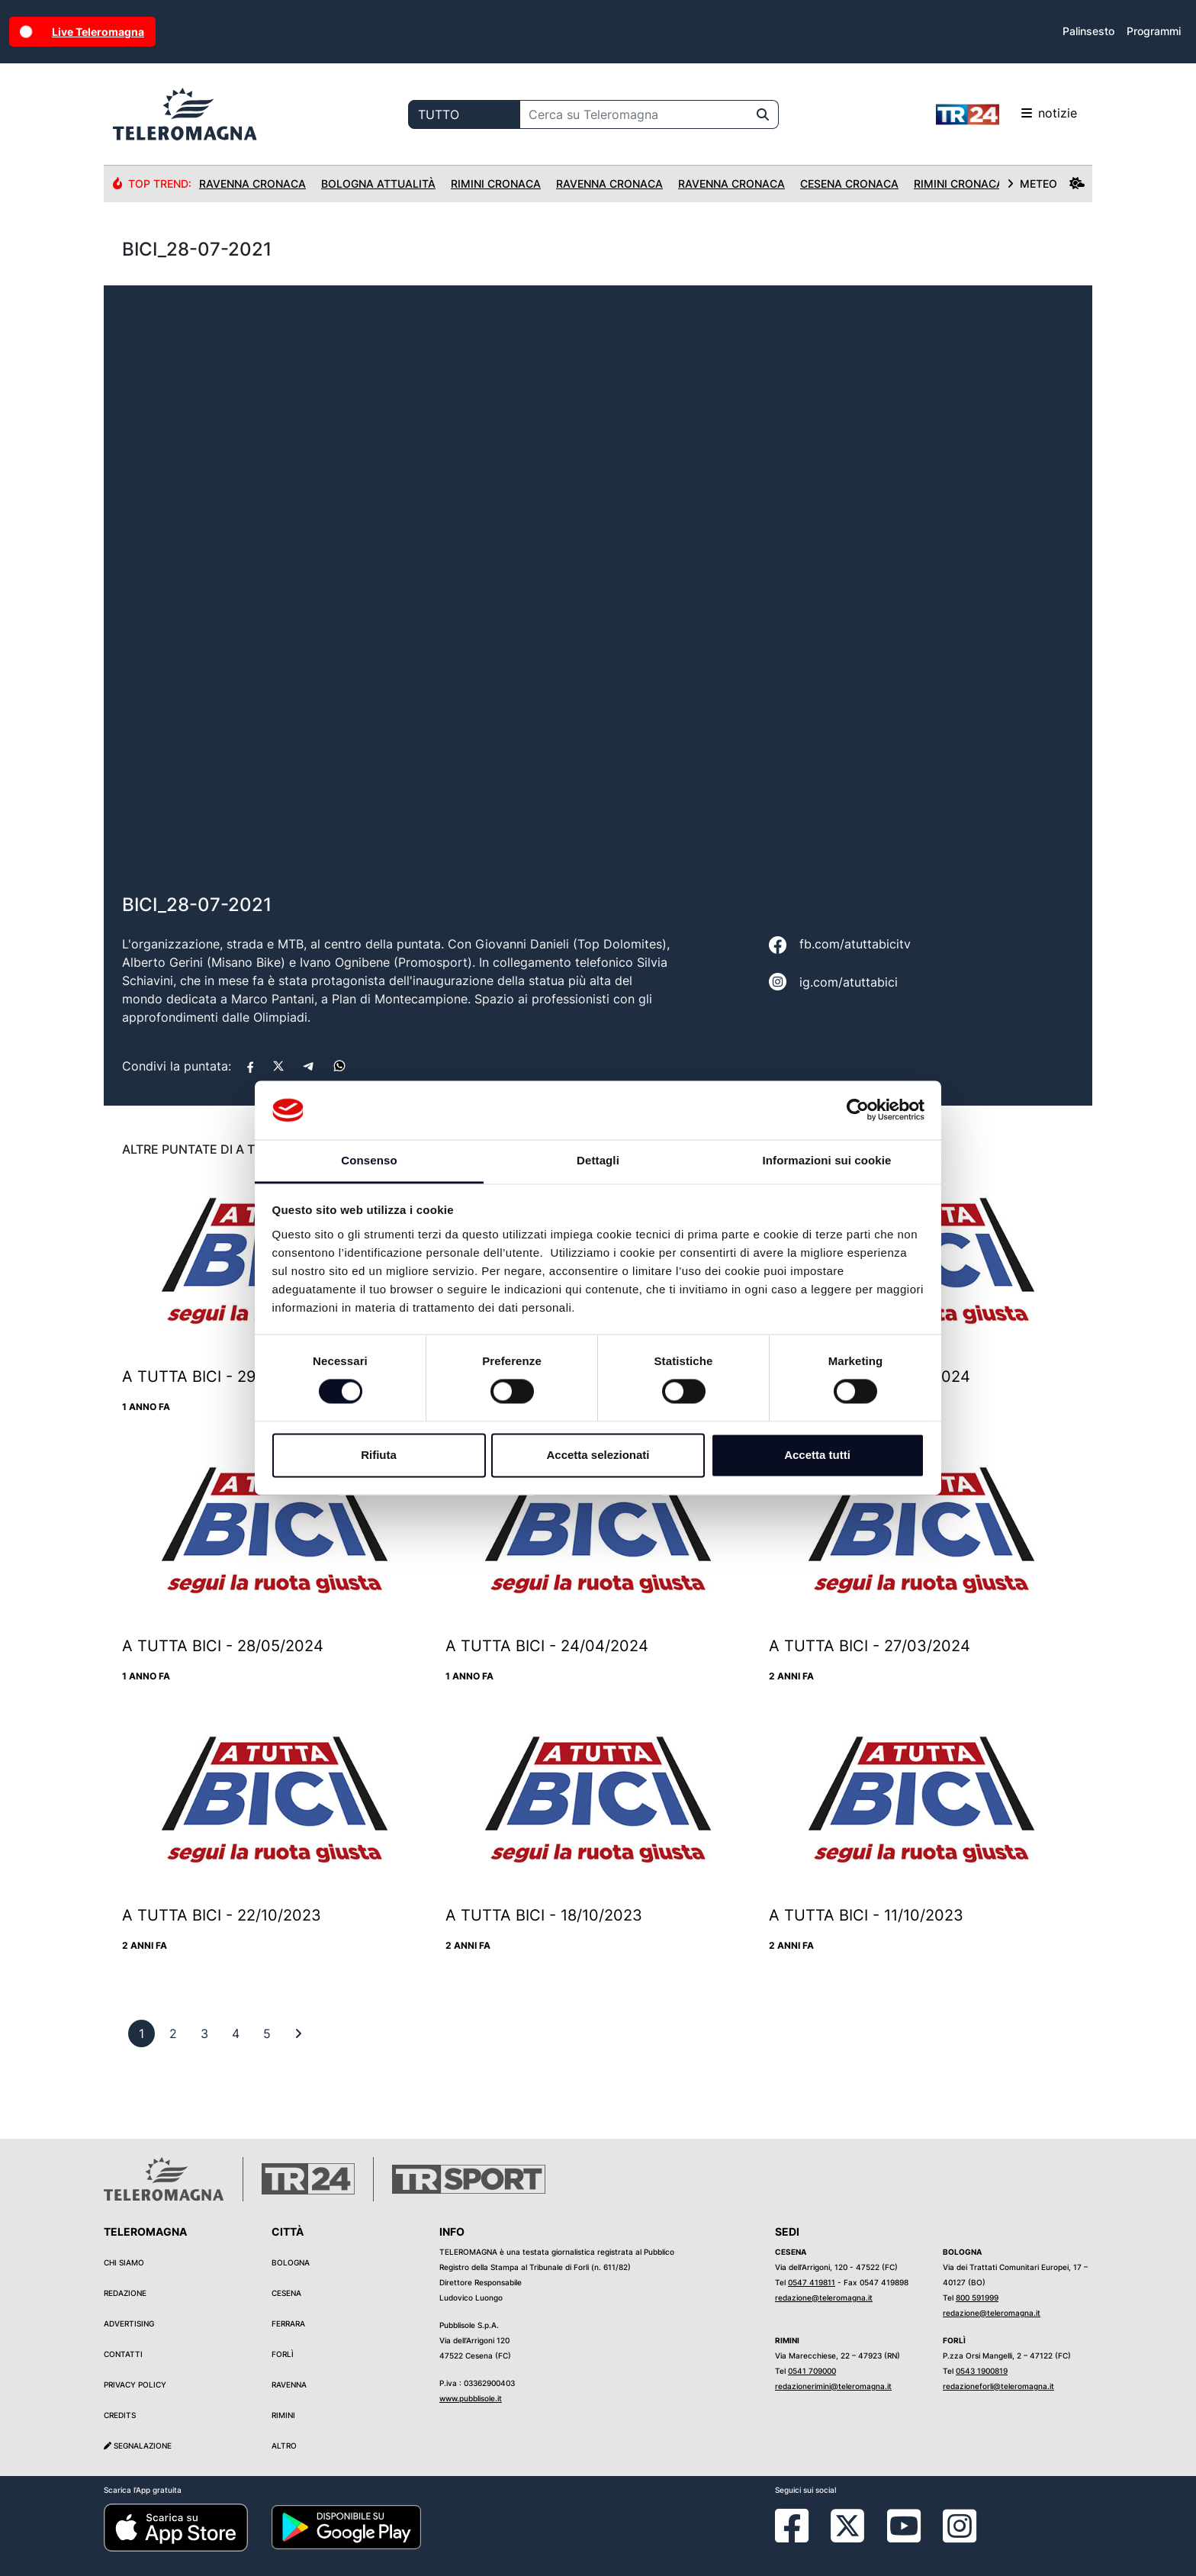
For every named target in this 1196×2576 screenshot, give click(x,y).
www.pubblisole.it (470, 2398)
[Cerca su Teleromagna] (633, 114)
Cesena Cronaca (849, 183)
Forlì (283, 2354)
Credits (120, 2415)
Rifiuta (379, 1454)
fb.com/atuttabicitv (855, 944)
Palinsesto (1088, 30)
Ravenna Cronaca (252, 183)
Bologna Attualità (378, 183)
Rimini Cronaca (496, 183)
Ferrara (288, 2323)
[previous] (141, 2033)
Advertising (129, 2323)
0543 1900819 (982, 2370)
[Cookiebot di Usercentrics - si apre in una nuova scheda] (857, 1110)
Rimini (283, 2415)
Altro (284, 2445)
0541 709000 (812, 2370)
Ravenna (289, 2384)
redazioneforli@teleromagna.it (998, 2386)
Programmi (1154, 30)
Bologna (291, 2262)
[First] (298, 2033)
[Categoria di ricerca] (464, 114)
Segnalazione (138, 2445)
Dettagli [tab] (598, 1160)
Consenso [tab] (369, 1160)
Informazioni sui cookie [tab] (827, 1160)
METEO (1046, 183)
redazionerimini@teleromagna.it (833, 2386)
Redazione (125, 2292)
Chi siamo (124, 2262)
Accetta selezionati (597, 1454)
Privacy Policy (135, 2384)
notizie (1006, 114)
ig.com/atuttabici (848, 982)
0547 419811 (811, 2282)
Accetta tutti (817, 1454)
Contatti (123, 2354)
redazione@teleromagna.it (824, 2297)
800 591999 (977, 2297)
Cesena (286, 2292)
